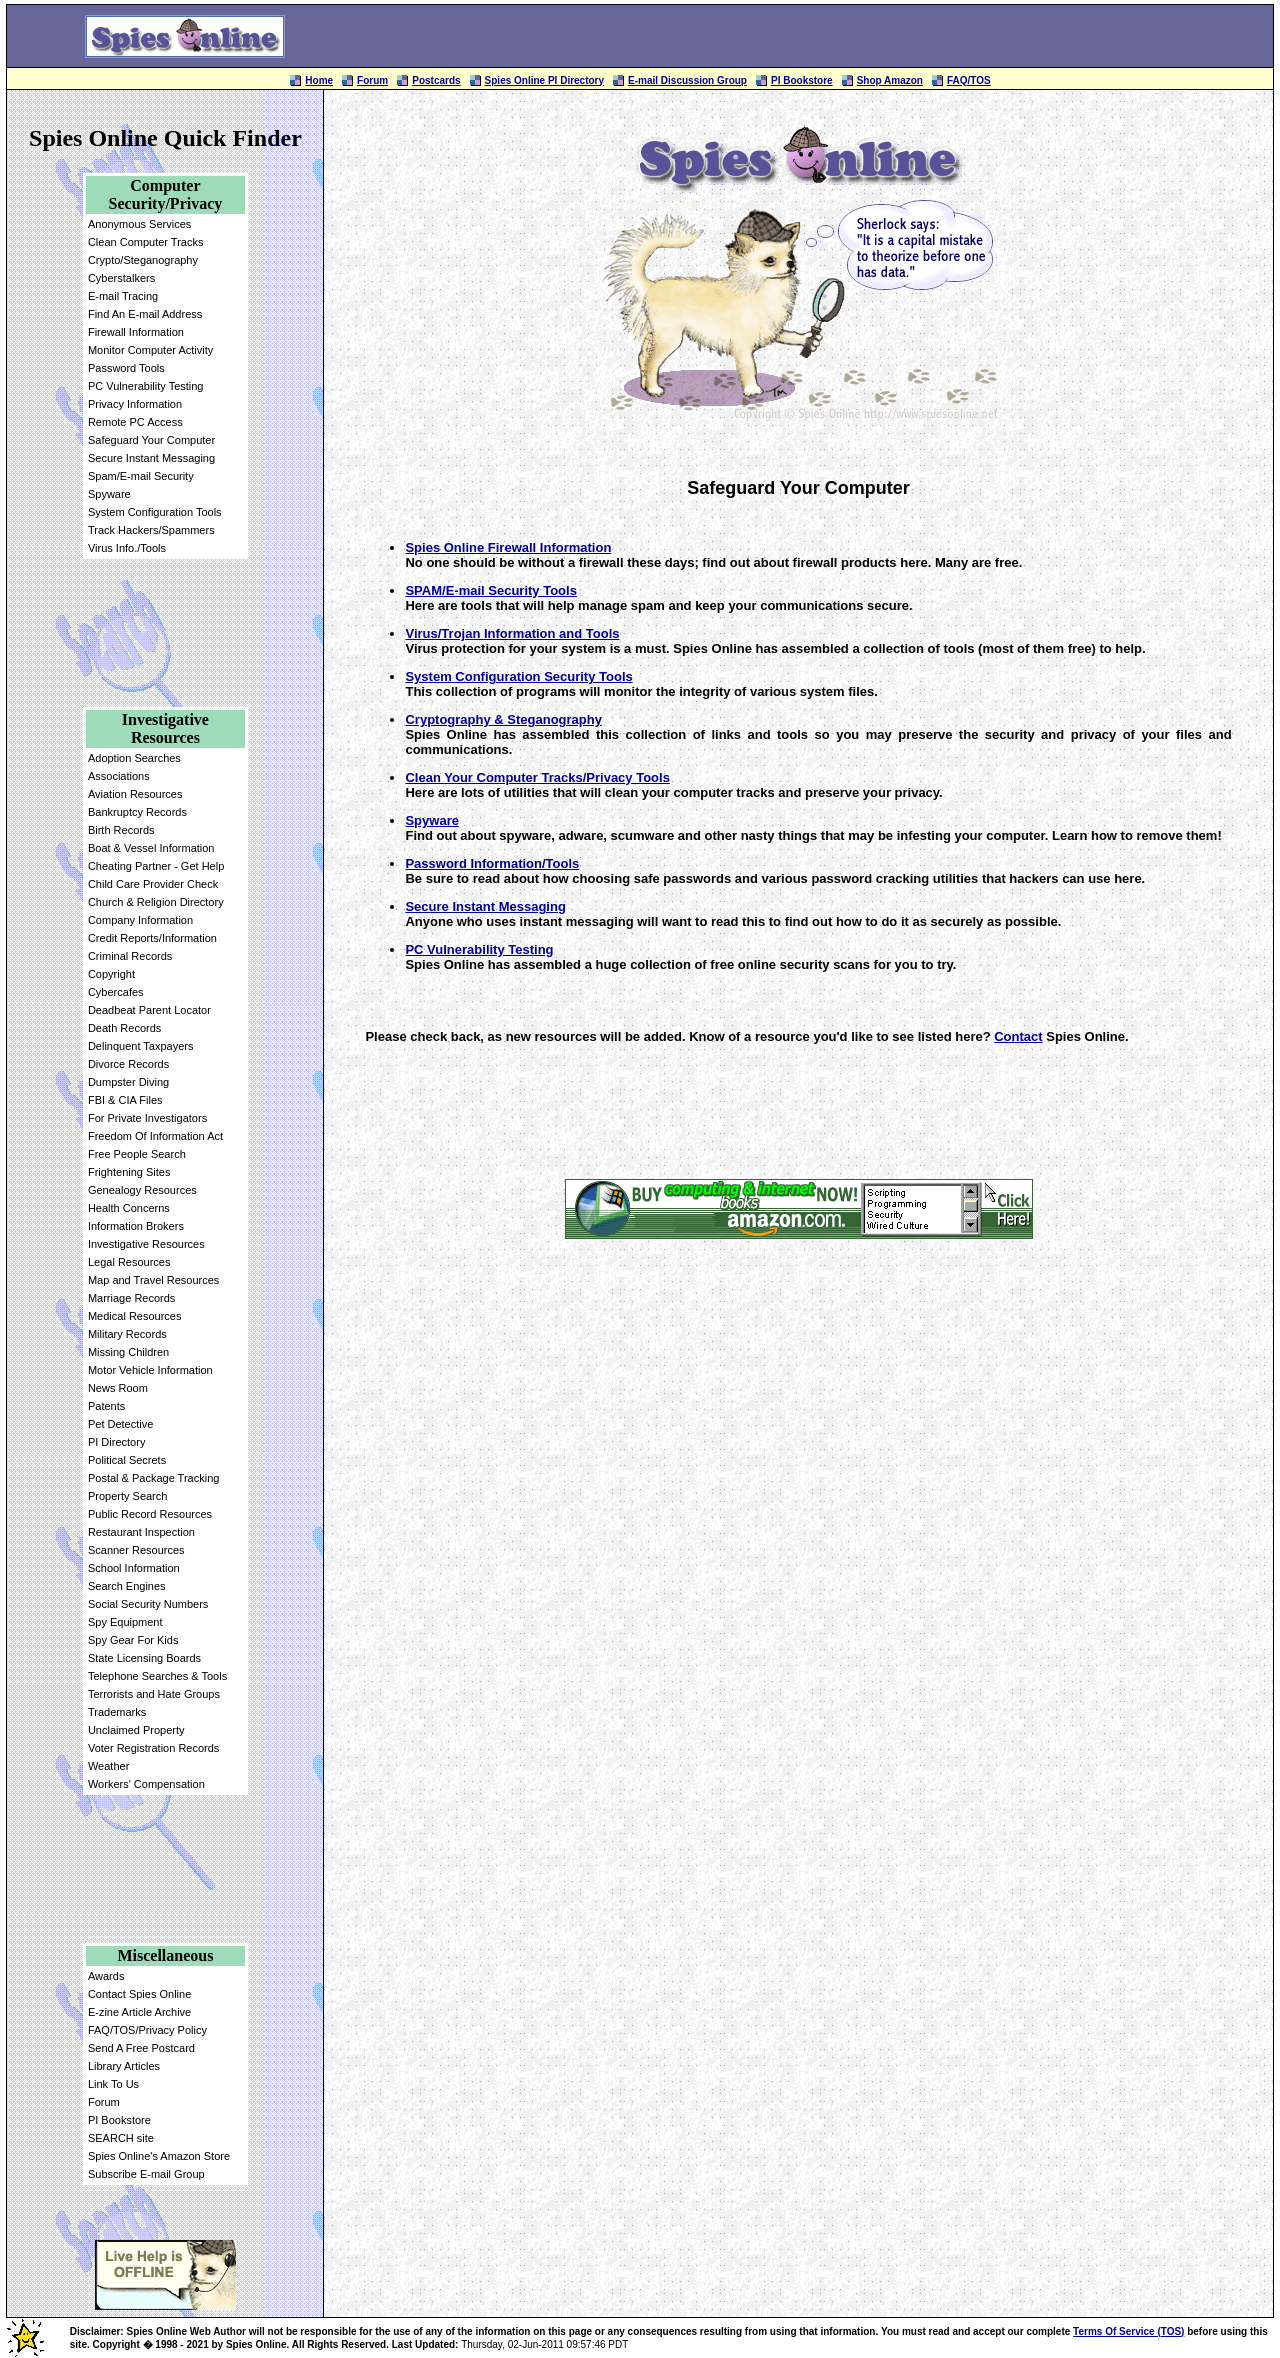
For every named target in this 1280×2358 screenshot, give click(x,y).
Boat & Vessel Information (151, 848)
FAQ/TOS (969, 80)
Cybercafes (116, 992)
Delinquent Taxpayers (141, 1046)
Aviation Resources (135, 794)
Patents (106, 1406)
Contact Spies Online (139, 1994)
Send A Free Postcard (141, 2048)
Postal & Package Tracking (153, 1478)
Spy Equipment (125, 1622)
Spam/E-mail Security (141, 476)
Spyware (109, 494)
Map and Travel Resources (153, 1280)
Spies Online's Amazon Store (159, 2156)
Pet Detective (120, 1424)
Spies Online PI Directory (544, 80)
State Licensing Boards (144, 1658)
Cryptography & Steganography (503, 719)
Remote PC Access (135, 422)
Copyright (111, 974)
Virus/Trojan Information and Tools (512, 633)
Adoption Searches (134, 758)
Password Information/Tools (492, 863)
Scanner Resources (136, 1550)
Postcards (436, 80)
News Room (118, 1388)
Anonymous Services (139, 224)
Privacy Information (135, 404)
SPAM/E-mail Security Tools (490, 590)
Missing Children (128, 1352)
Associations (119, 776)
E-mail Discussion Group (687, 80)
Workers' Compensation (146, 1784)
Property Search (127, 1496)
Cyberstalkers (121, 278)
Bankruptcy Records (137, 812)
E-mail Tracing (123, 296)
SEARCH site (121, 2138)
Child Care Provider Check (153, 884)
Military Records (127, 1334)
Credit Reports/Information (152, 938)
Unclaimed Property (136, 1730)
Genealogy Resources (142, 1190)
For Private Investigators (147, 1118)
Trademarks (117, 1712)
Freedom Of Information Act (155, 1136)
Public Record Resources (150, 1514)
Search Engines (127, 1586)
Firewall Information (136, 332)
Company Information (140, 920)
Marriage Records (131, 1298)
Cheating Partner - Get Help (156, 866)
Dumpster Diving (128, 1082)
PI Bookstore (802, 80)
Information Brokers (136, 1226)
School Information (134, 1568)
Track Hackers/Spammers (151, 530)
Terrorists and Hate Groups (154, 1694)
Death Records (124, 1028)
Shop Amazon (890, 80)
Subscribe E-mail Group (146, 2174)
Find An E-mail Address (145, 314)
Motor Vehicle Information (150, 1370)
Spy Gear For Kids (133, 1640)
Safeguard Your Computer (151, 440)
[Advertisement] (817, 36)
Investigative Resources (146, 1244)
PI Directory (116, 1442)
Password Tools (126, 368)
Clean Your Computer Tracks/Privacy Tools (537, 777)
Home (319, 80)
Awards (106, 1976)
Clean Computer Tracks (146, 242)
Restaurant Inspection (141, 1532)
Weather (108, 1766)
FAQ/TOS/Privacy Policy (147, 2030)
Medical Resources (135, 1316)
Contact (1018, 1036)
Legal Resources (129, 1262)
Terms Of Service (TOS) (1128, 2331)
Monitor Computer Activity (150, 350)
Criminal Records (130, 956)
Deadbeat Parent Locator (149, 1010)
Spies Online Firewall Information (508, 547)
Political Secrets (127, 1460)
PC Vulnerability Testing (146, 386)
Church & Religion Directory (156, 902)
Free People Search (137, 1154)
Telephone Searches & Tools (157, 1676)
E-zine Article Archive (139, 2012)
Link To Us (113, 2084)
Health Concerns (129, 1208)
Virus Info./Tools (127, 548)
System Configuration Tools (155, 512)
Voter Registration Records (153, 1748)
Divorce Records (128, 1064)
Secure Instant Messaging (151, 458)
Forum (372, 80)
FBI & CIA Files (125, 1100)
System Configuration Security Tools (518, 676)
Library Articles (124, 2066)
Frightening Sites (129, 1172)
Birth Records (121, 830)
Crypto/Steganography (143, 260)
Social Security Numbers (148, 1604)
